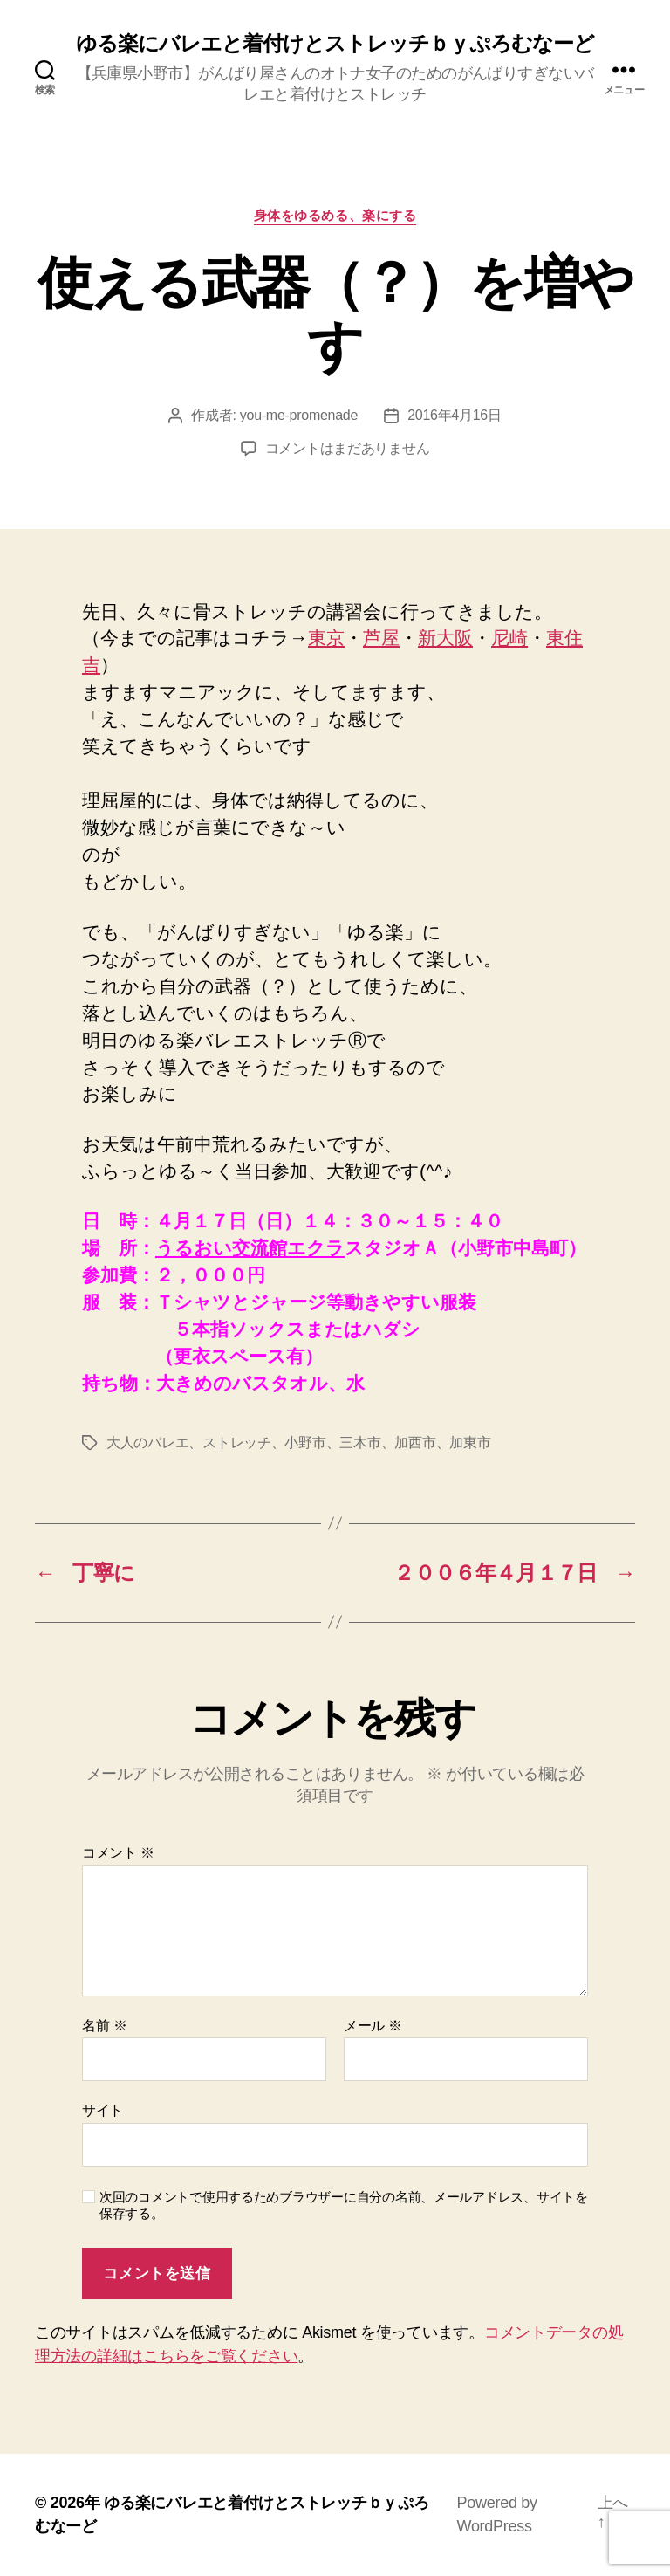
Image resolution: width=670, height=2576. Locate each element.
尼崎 (509, 638)
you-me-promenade (299, 415)
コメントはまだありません (347, 448)
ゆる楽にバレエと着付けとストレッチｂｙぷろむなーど (335, 43)
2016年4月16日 (454, 415)
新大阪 (445, 638)
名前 (104, 2025)
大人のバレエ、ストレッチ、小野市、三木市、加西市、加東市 (298, 1442)
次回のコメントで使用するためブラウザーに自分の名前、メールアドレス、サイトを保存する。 (343, 2205)
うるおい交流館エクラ (250, 1248)
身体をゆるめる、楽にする (335, 215)
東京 (326, 638)
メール (373, 2025)
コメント (118, 1852)
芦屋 (381, 638)
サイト (102, 2110)
